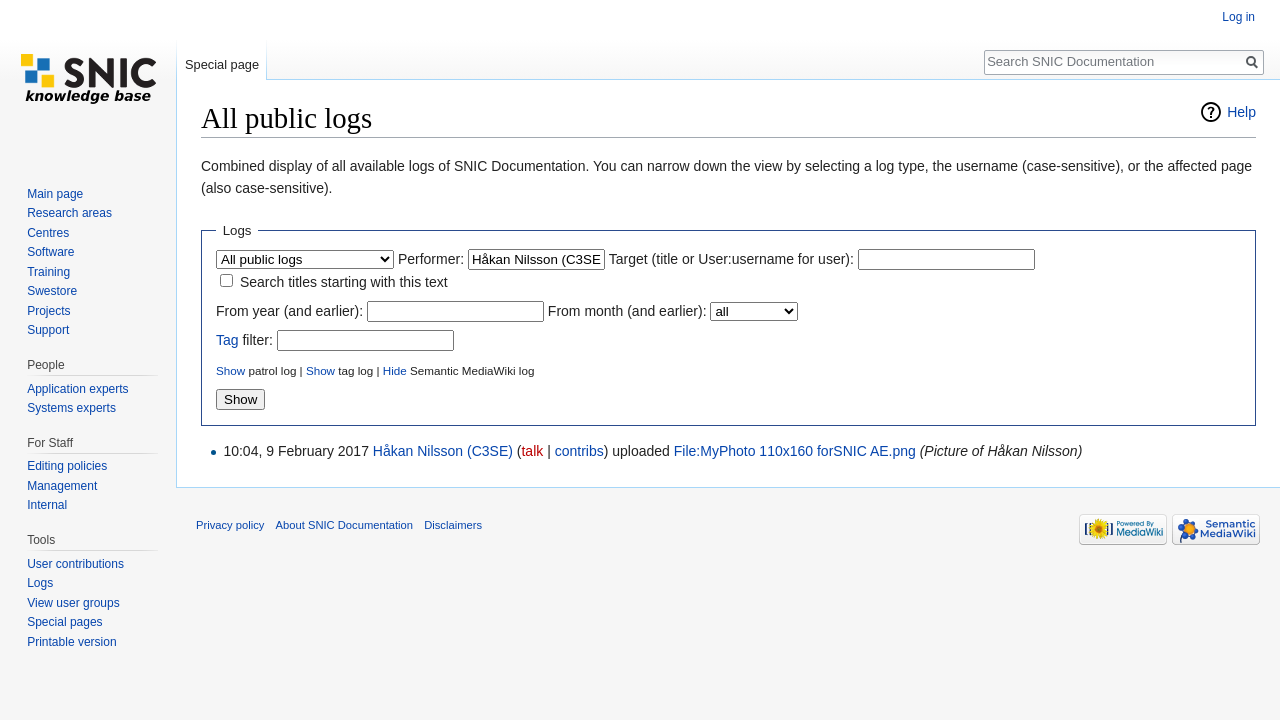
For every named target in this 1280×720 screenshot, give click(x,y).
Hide (395, 370)
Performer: (431, 259)
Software (50, 252)
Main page (55, 194)
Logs (40, 583)
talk (532, 451)
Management (62, 486)
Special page (222, 64)
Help (1241, 112)
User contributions (75, 564)
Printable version (71, 642)
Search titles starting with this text (344, 282)
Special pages (64, 622)
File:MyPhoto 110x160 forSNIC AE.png (795, 451)
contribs (579, 451)
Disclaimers (453, 525)
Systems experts (71, 408)
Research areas (69, 213)
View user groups (73, 603)
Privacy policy (230, 525)
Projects (48, 311)
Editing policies (67, 466)
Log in (1238, 17)
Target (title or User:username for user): (731, 259)
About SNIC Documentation (344, 525)
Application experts (77, 389)
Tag (227, 340)
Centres (48, 233)
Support (48, 330)
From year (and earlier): (289, 311)
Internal (47, 505)
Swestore (52, 291)
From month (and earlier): (627, 311)
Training (48, 272)
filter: (244, 340)
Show (230, 370)
